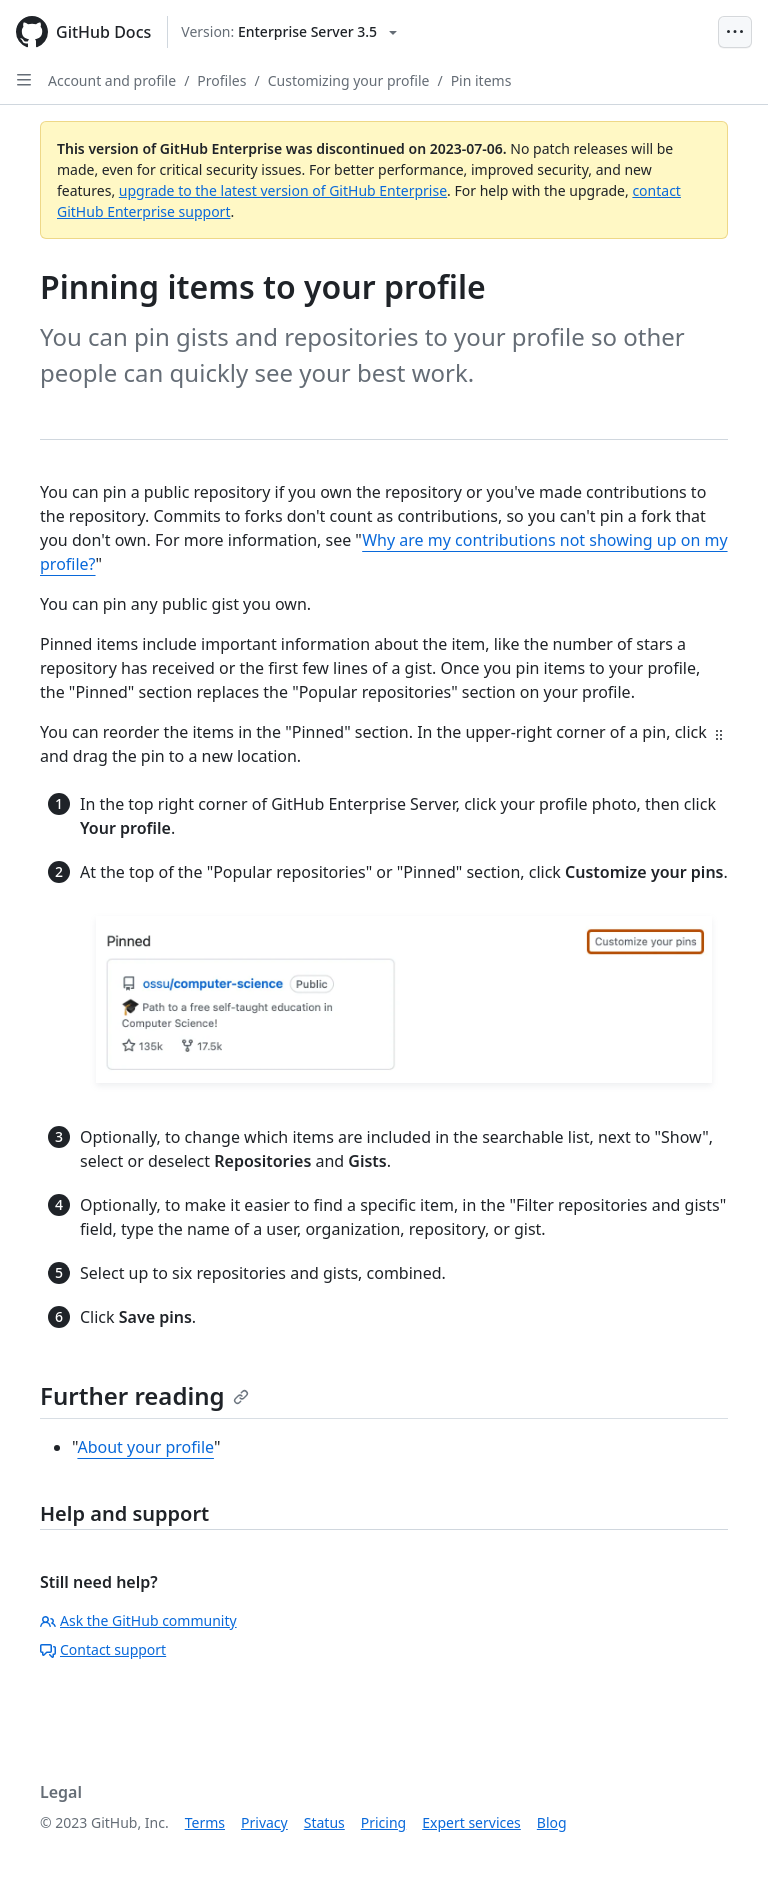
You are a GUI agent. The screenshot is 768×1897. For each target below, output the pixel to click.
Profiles (221, 80)
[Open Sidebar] (24, 80)
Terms (205, 1822)
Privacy (264, 1822)
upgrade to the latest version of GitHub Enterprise (283, 190)
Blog (552, 1822)
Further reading (144, 1395)
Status (324, 1822)
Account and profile (112, 80)
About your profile (145, 1447)
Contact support (103, 1649)
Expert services (471, 1822)
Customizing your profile (349, 80)
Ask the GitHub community (138, 1620)
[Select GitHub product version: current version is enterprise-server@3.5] (289, 32)
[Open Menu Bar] (735, 32)
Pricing (383, 1822)
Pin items (481, 80)
